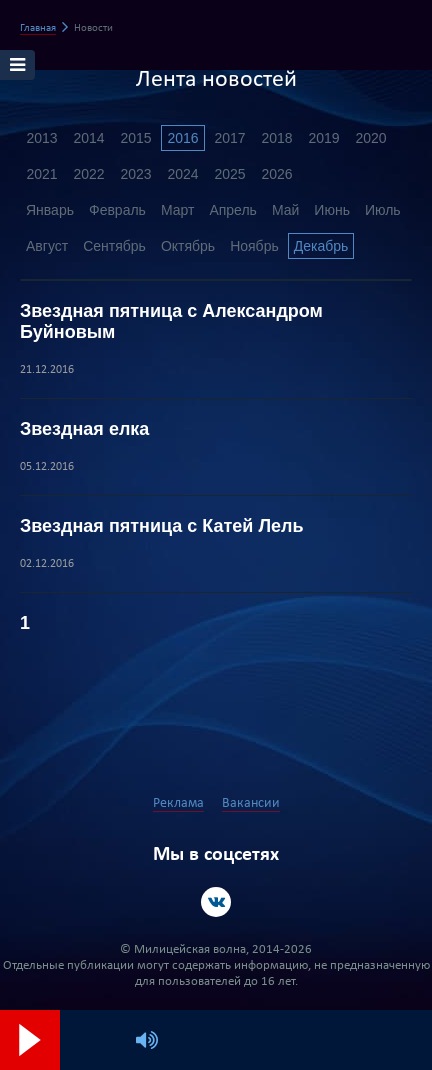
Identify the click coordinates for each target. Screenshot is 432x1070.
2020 (370, 138)
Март (178, 210)
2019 (323, 138)
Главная (38, 28)
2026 (276, 174)
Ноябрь (254, 246)
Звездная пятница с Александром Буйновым (171, 321)
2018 (276, 138)
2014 (88, 138)
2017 (229, 138)
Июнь (332, 210)
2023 (135, 174)
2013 (41, 138)
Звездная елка (84, 429)
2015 (135, 138)
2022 (88, 174)
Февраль (117, 210)
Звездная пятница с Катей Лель (162, 526)
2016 (182, 138)
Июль (383, 210)
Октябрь (188, 246)
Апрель (233, 210)
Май (285, 210)
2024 (182, 174)
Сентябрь (114, 246)
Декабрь (321, 246)
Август (47, 246)
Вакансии (251, 803)
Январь (50, 210)
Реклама (178, 803)
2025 (229, 174)
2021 (41, 174)
